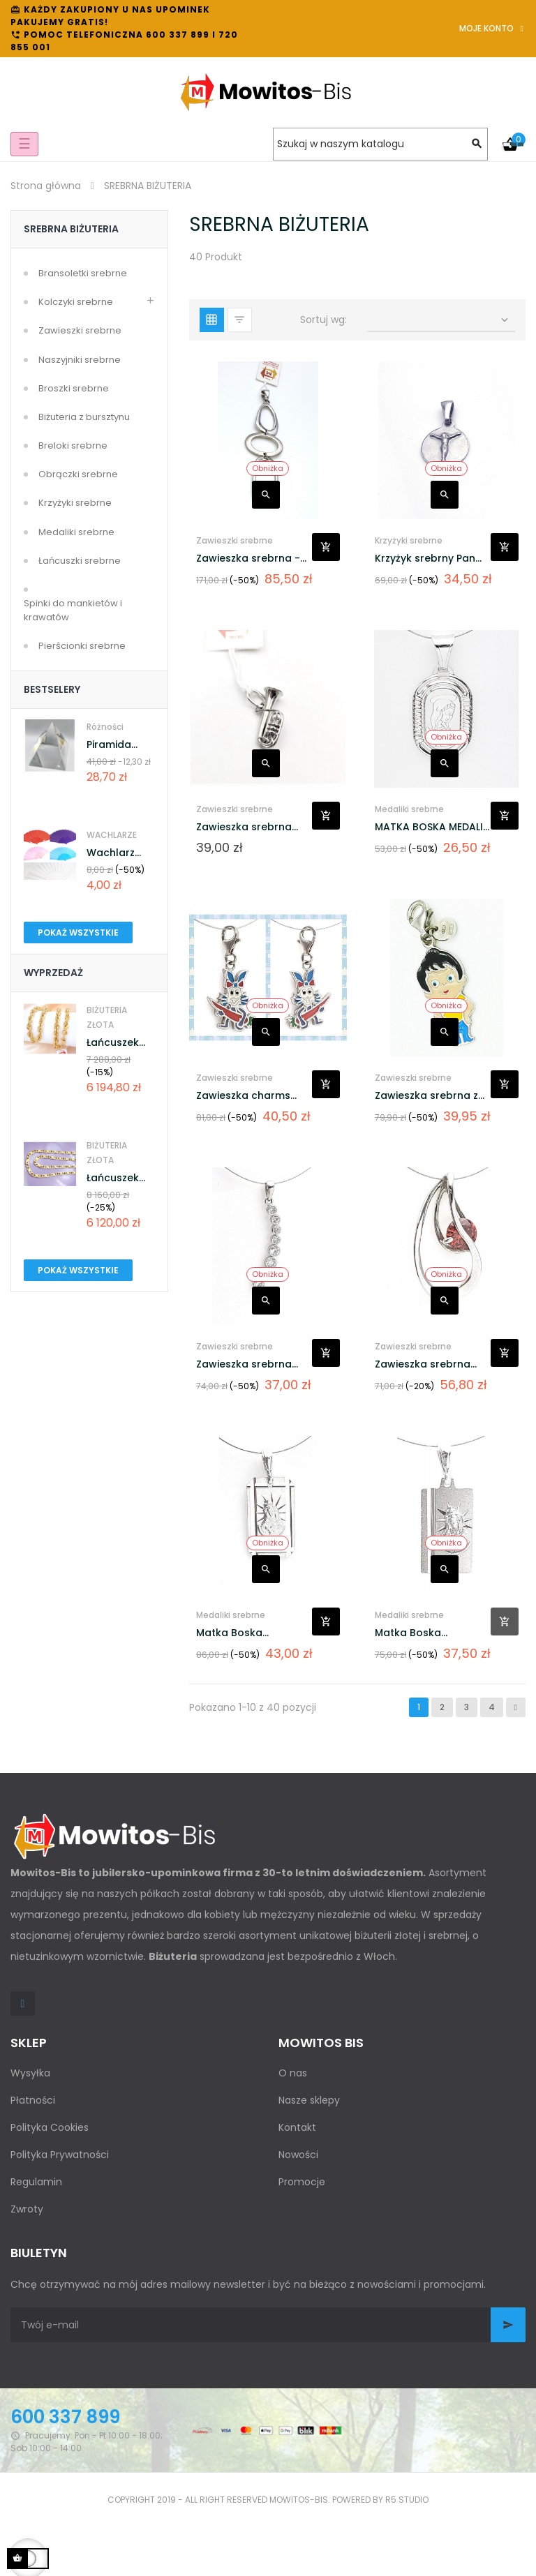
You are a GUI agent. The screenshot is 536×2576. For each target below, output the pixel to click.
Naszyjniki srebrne (79, 359)
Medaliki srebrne (76, 532)
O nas (292, 2073)
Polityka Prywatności (59, 2155)
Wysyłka (30, 2073)
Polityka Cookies (49, 2127)
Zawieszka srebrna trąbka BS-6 (244, 827)
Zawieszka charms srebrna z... (243, 1095)
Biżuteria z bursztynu (84, 417)
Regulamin (36, 2182)
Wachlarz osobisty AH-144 (120, 853)
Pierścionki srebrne (82, 645)
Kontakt (297, 2127)
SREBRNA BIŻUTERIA (71, 229)
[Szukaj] (380, 144)
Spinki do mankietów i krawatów (73, 610)
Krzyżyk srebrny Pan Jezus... (425, 558)
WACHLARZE (112, 835)
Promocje (301, 2182)
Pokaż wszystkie (78, 932)
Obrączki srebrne (78, 474)
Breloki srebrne (72, 445)
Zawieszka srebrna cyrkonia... (422, 1364)
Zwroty (26, 2209)
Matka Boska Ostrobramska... (237, 1633)
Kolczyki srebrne (75, 301)
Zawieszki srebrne (79, 330)
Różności (105, 727)
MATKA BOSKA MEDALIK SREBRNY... (432, 827)
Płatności (32, 2100)
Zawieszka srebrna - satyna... (248, 558)
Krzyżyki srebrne (75, 502)
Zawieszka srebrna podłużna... (244, 1364)
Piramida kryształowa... (121, 744)
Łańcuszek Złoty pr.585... (120, 1042)
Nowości (298, 2155)
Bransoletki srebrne (82, 273)
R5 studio (407, 2500)
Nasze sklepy (309, 2100)
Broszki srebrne (73, 388)
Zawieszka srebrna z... (429, 1095)
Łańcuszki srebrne (79, 560)
